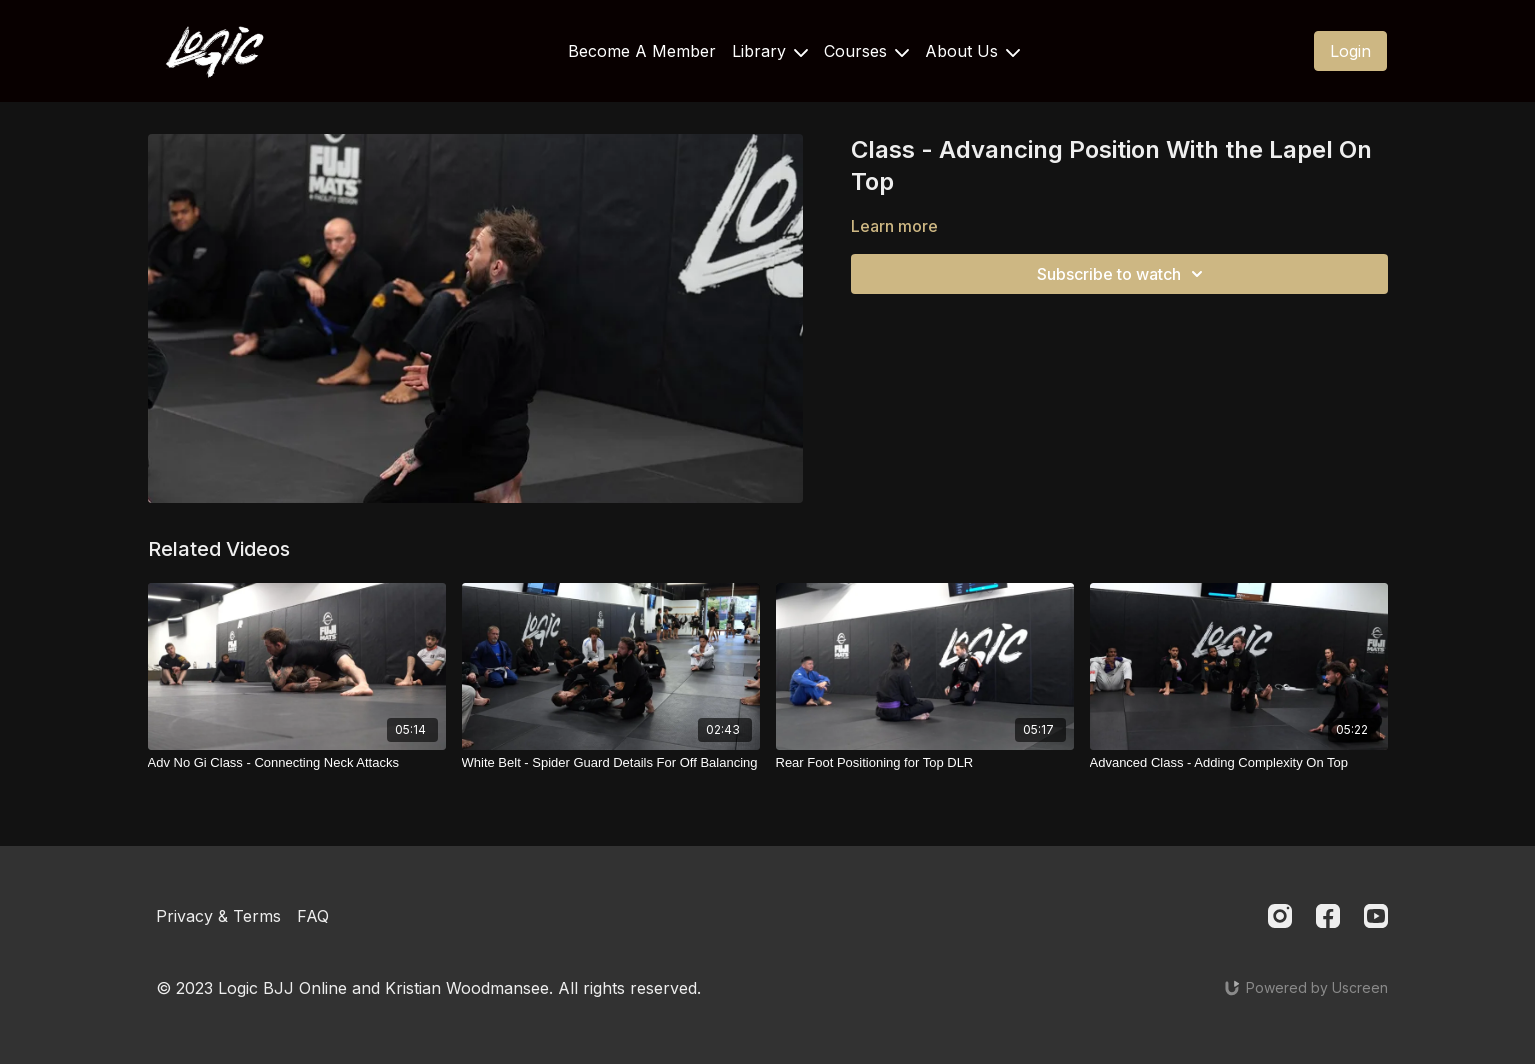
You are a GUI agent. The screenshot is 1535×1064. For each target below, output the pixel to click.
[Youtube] (1376, 916)
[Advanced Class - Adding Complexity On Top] (1239, 763)
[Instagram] (1280, 916)
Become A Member (642, 51)
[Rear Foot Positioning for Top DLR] (925, 763)
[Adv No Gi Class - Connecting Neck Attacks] (297, 763)
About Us (972, 51)
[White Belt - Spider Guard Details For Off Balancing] (611, 763)
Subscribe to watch (1123, 274)
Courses (866, 51)
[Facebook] (1328, 916)
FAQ (313, 916)
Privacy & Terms (218, 916)
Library (770, 51)
